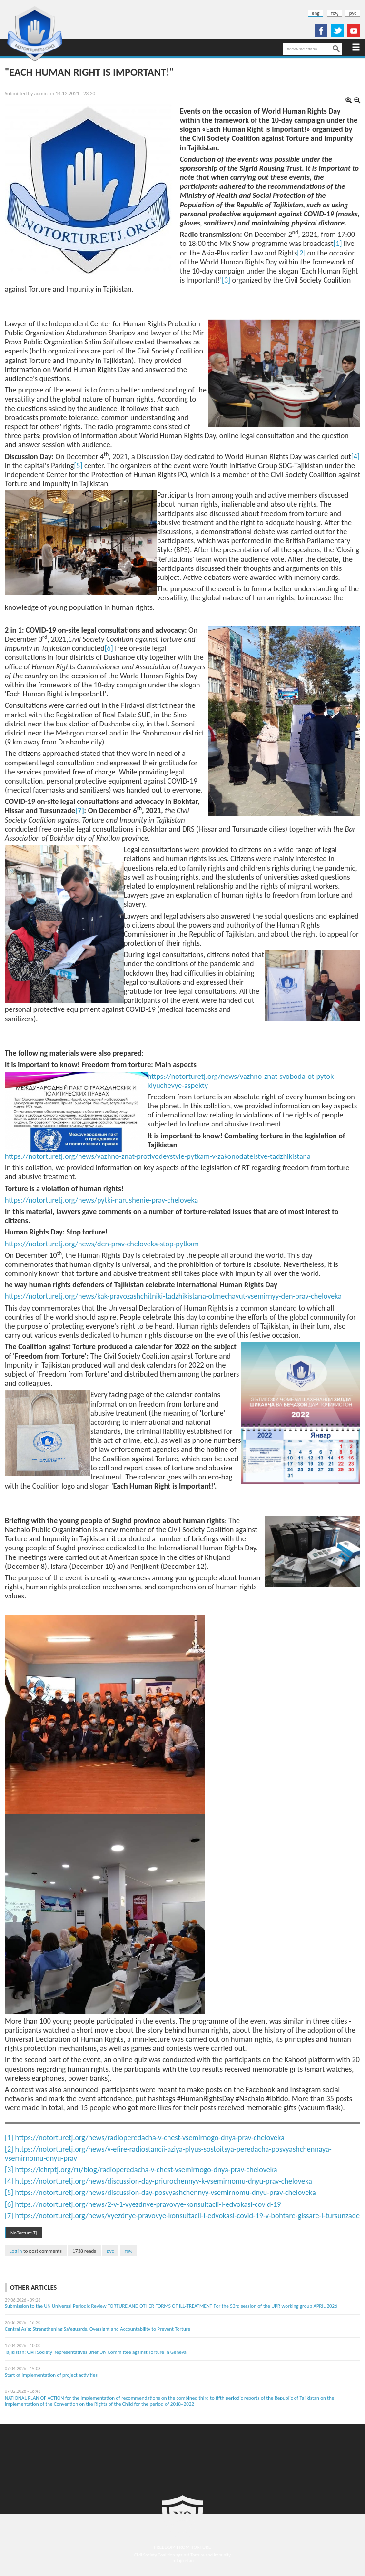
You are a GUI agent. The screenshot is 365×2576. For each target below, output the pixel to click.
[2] (301, 252)
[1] (338, 243)
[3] (226, 279)
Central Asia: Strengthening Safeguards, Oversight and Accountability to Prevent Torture (97, 2329)
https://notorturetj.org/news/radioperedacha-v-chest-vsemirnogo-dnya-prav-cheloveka (150, 2137)
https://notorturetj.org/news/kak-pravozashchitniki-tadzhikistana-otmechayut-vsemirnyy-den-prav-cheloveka (173, 1296)
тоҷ (334, 13)
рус (352, 13)
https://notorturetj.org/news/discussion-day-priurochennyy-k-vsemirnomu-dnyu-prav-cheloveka (163, 2180)
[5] (78, 465)
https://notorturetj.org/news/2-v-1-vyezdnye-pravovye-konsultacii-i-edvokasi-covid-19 (148, 2204)
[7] (9, 2215)
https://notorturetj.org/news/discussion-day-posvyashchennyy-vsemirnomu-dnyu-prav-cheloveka (165, 2192)
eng (315, 13)
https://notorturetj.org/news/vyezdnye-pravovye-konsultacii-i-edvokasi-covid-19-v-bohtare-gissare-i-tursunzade (187, 2215)
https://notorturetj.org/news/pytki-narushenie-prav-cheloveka (101, 1200)
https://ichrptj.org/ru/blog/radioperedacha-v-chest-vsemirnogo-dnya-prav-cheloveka (146, 2169)
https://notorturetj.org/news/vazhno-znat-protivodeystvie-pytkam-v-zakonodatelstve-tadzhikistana (158, 1156)
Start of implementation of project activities (51, 2375)
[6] (109, 648)
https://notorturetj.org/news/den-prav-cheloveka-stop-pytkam (102, 1243)
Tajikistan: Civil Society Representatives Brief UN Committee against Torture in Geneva (96, 2352)
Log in (16, 2251)
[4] (355, 456)
